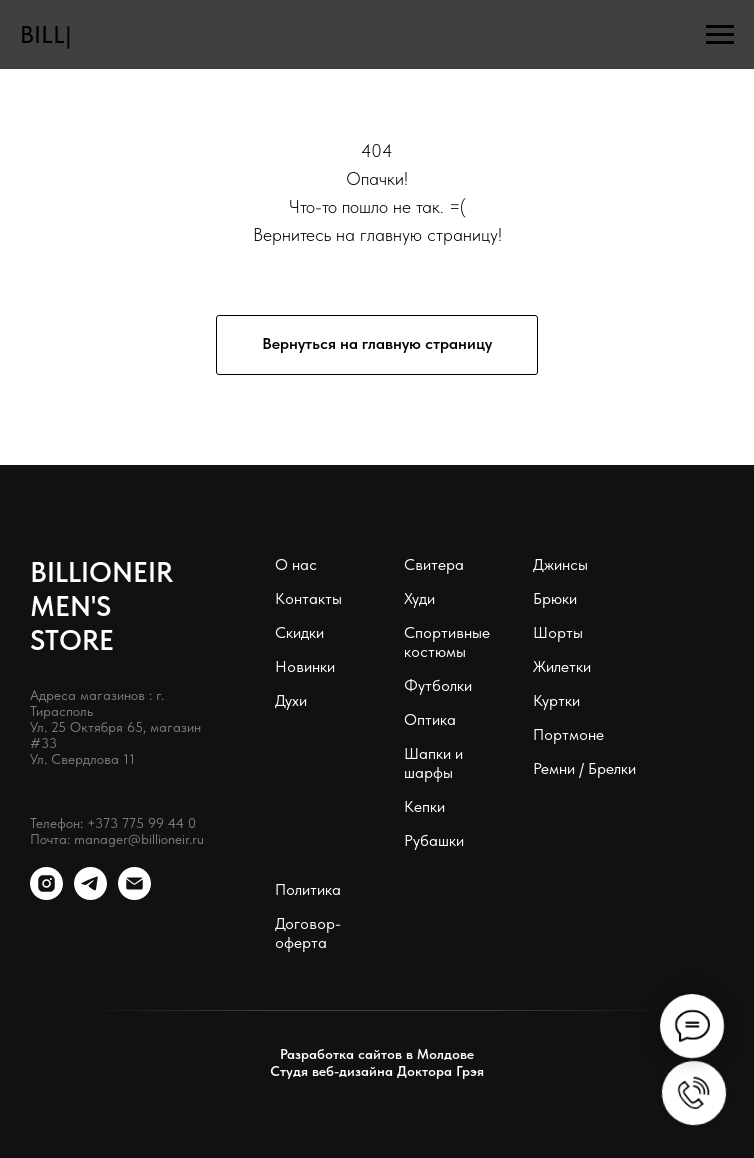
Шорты (558, 632)
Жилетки (562, 666)
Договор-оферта (308, 933)
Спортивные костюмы (447, 642)
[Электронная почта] (134, 894)
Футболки (438, 685)
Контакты (308, 598)
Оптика (430, 719)
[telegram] (90, 894)
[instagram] (46, 894)
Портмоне (568, 734)
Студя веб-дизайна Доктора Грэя (377, 1071)
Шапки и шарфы (433, 763)
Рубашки (434, 840)
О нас (296, 564)
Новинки (305, 666)
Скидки (299, 632)
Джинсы (560, 564)
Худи (419, 598)
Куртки (556, 700)
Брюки (555, 598)
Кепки (424, 806)
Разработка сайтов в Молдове (377, 1054)
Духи (291, 700)
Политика (308, 889)
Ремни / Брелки (584, 768)
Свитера (434, 564)
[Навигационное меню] (720, 35)
